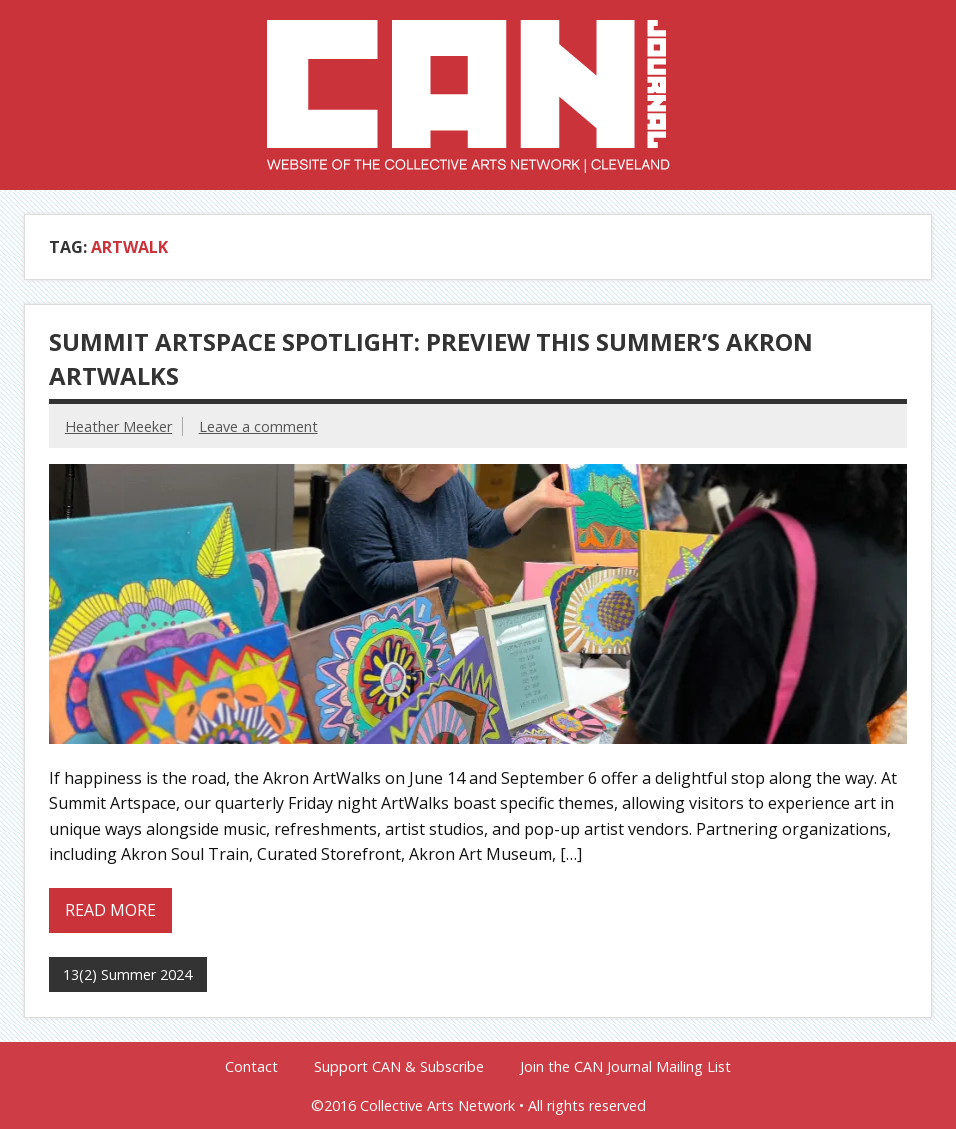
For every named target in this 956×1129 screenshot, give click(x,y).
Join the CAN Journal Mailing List (625, 1067)
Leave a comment (258, 426)
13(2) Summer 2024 (127, 974)
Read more (110, 910)
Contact (251, 1067)
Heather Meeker (118, 426)
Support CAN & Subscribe (399, 1067)
